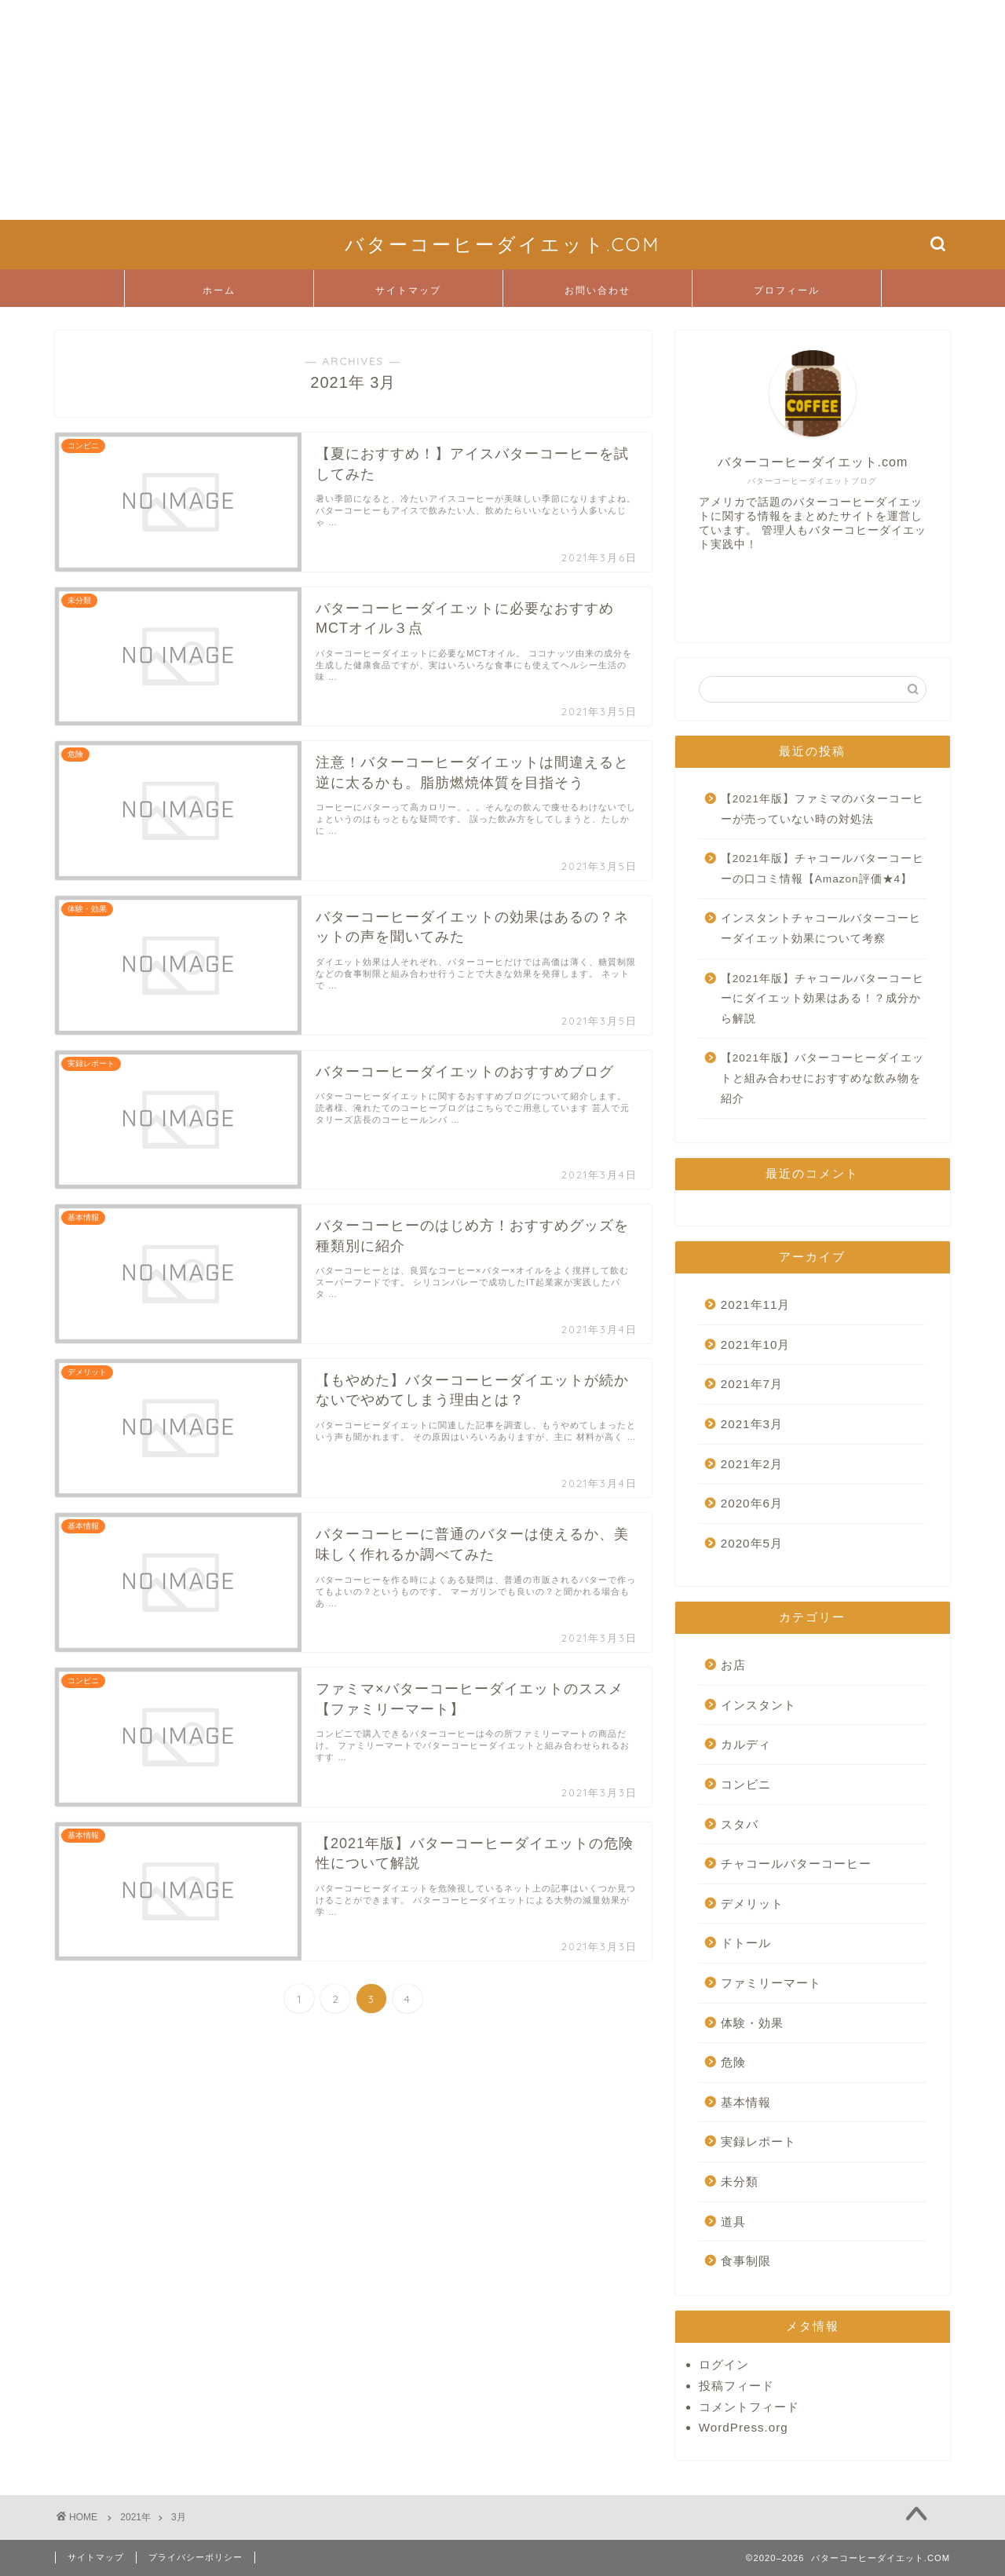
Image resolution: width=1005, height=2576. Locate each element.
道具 (733, 2221)
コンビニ (746, 1784)
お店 (733, 1665)
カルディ (746, 1744)
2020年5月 (752, 1543)
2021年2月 (752, 1464)
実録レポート (758, 2141)
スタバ (739, 1824)
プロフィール (787, 290)
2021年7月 (752, 1383)
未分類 (739, 2181)
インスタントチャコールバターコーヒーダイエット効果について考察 (821, 928)
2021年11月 (756, 1304)
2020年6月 (752, 1503)
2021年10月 (756, 1344)
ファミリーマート (771, 1983)
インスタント (758, 1705)
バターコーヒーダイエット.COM (502, 244)
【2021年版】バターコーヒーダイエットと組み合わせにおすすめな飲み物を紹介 (822, 1078)
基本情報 (746, 2102)
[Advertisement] (471, 110)
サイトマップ (408, 290)
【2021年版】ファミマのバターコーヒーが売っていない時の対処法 (822, 809)
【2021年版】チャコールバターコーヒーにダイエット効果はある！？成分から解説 (822, 999)
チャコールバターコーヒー (796, 1863)
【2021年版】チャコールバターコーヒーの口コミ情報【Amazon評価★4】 (822, 869)
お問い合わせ (597, 290)
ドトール (746, 1942)
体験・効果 (752, 2023)
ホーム (219, 290)
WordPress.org (743, 2427)
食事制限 (746, 2260)
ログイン (724, 2364)
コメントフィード (749, 2406)
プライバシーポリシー (195, 2557)
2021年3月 (752, 1424)
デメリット (752, 1903)
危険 (733, 2062)
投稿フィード (736, 2385)
